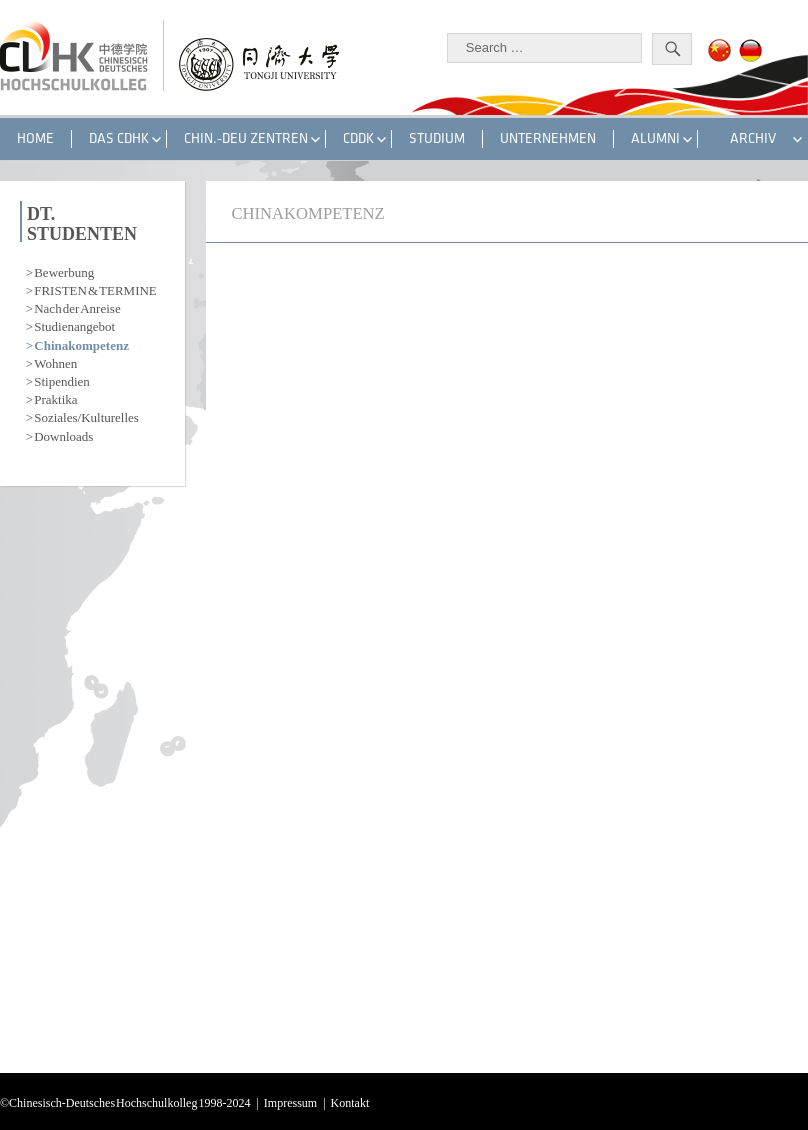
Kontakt (350, 1101)
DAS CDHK (119, 138)
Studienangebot (74, 324)
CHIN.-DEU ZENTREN (246, 138)
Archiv (753, 138)
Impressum (290, 1101)
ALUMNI (655, 138)
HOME (35, 138)
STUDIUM (437, 138)
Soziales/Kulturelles (86, 415)
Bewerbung (64, 270)
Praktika (55, 397)
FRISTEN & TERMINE (95, 288)
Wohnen (55, 361)
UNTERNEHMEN (548, 138)
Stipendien (62, 379)
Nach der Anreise (77, 306)
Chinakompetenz (81, 343)
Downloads (63, 434)
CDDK (358, 138)
